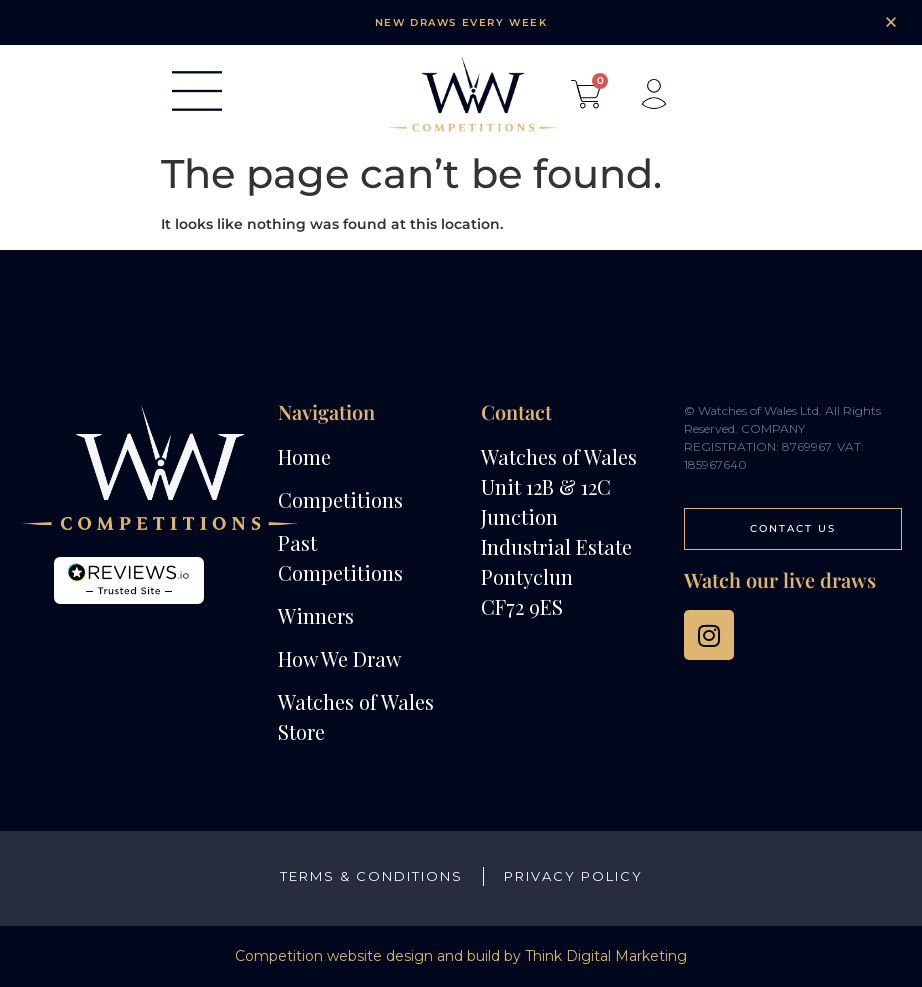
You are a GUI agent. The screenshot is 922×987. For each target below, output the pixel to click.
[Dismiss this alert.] (891, 22)
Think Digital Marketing (606, 956)
